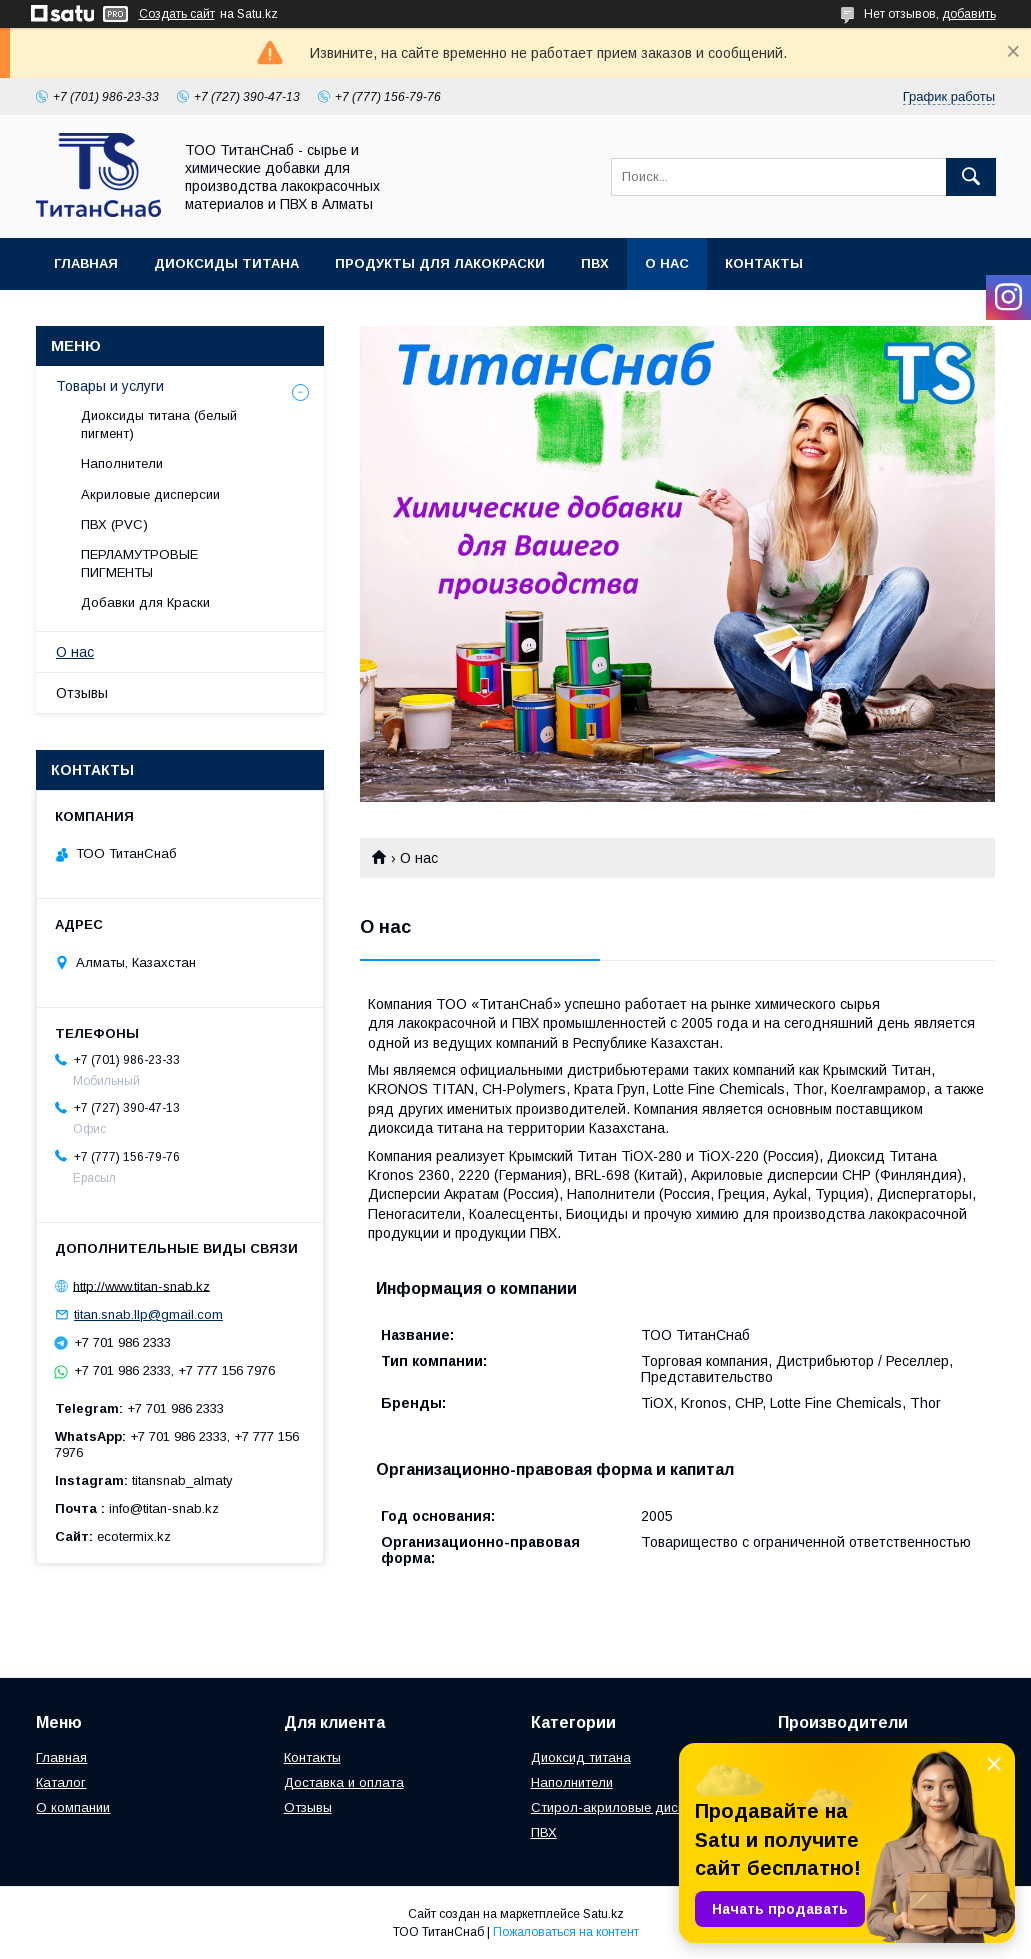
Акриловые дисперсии (150, 494)
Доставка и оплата (344, 1782)
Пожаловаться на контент (566, 1932)
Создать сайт (177, 14)
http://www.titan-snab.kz (141, 1285)
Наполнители (122, 463)
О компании (73, 1807)
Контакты (764, 263)
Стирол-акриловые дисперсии (626, 1807)
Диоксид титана (581, 1757)
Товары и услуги (110, 386)
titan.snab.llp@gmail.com (148, 1314)
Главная (86, 263)
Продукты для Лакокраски (440, 263)
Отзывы (82, 693)
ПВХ (595, 263)
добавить (969, 14)
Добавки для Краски (145, 602)
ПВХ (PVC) (114, 524)
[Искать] (971, 177)
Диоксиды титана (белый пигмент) (159, 424)
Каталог (61, 1782)
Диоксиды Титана (226, 263)
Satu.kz (603, 1914)
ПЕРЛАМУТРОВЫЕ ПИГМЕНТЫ (139, 563)
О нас (667, 263)
